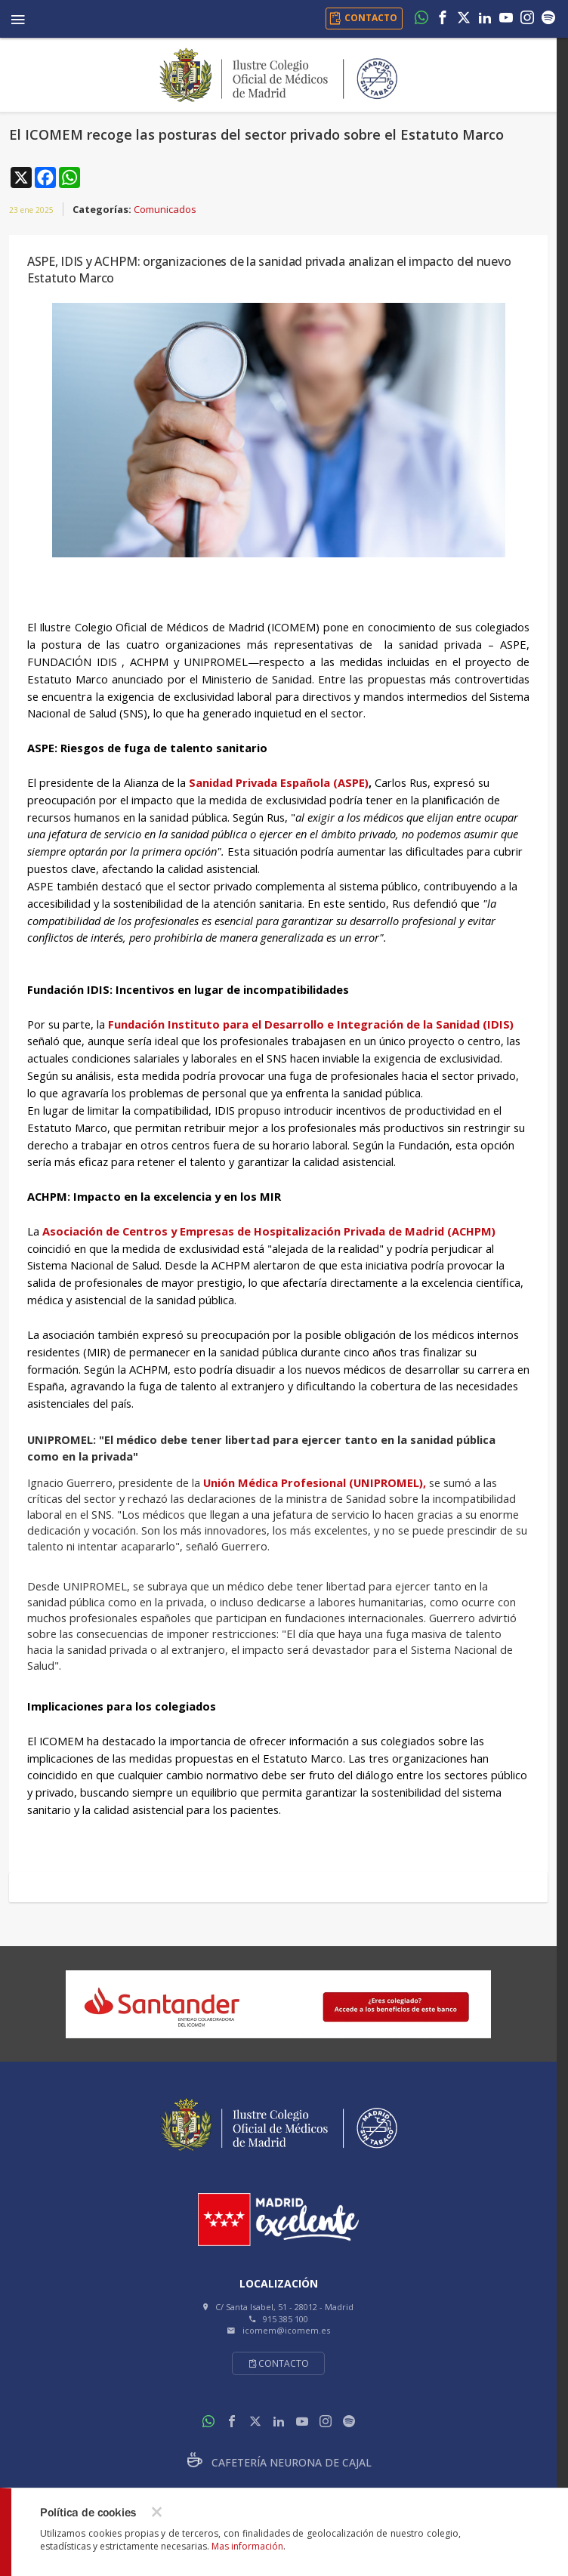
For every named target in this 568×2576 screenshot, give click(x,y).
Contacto (278, 2363)
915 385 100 (285, 2319)
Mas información (247, 2546)
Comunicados (165, 209)
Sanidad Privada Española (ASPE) (277, 782)
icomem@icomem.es (286, 2330)
